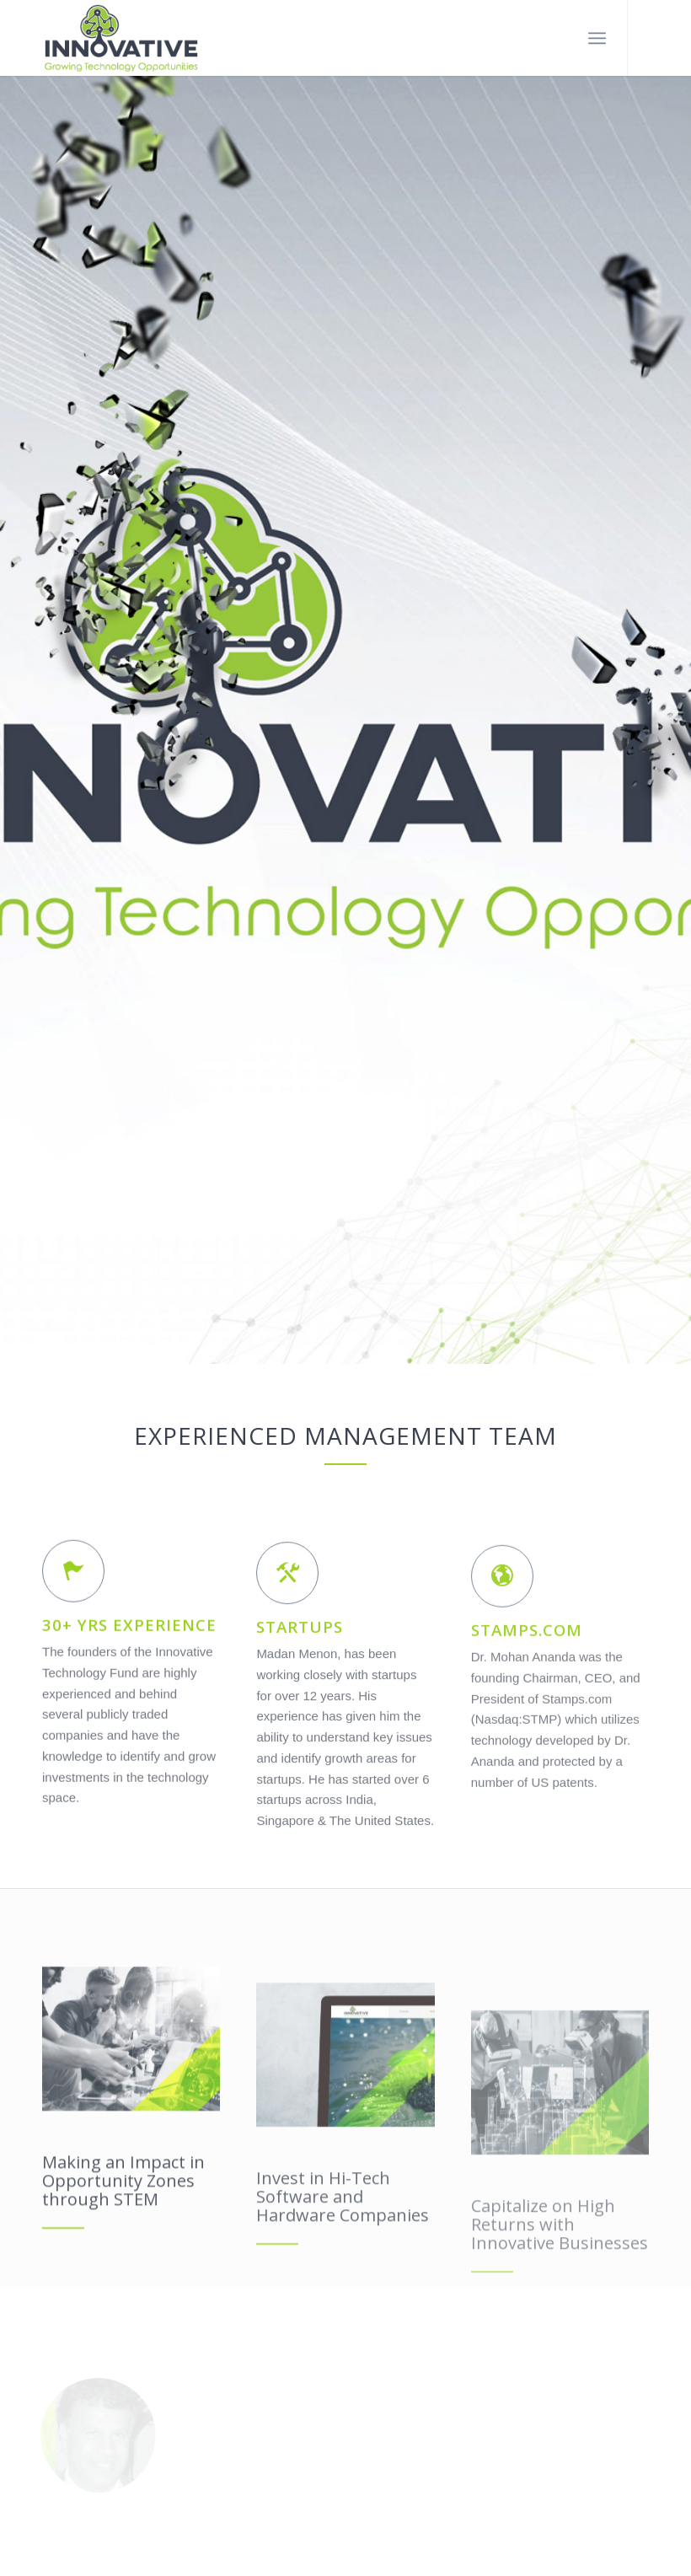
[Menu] (597, 38)
